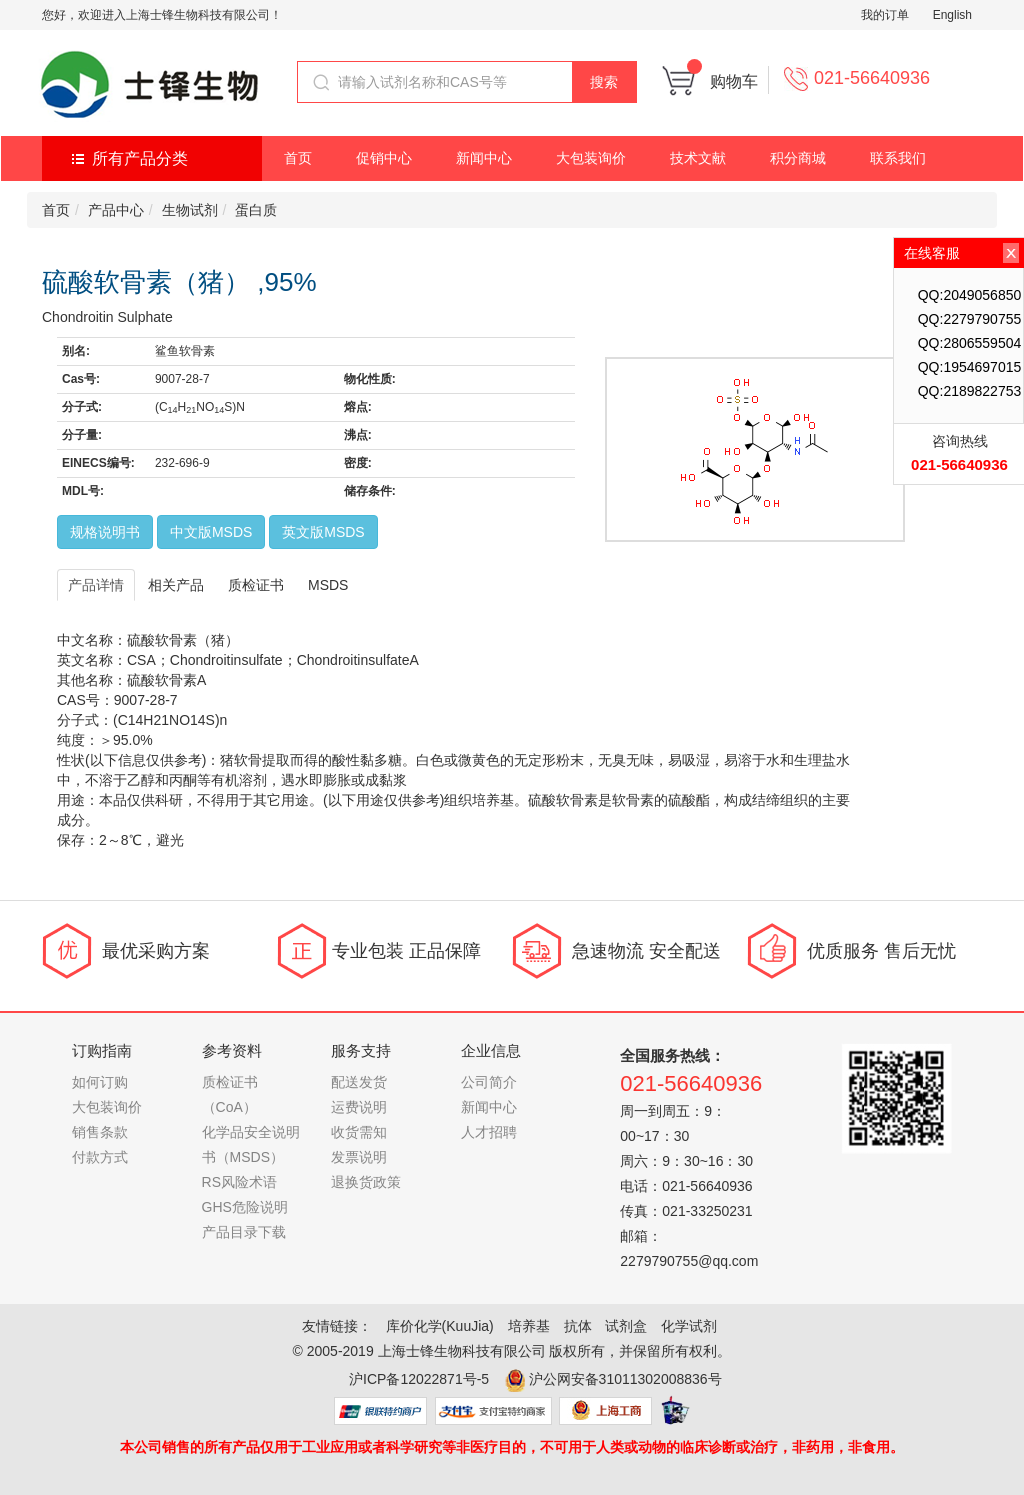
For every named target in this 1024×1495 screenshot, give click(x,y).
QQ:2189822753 (970, 391)
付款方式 (100, 1157)
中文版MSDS (211, 532)
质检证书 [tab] (256, 585)
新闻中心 (484, 158)
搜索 (604, 82)
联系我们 (898, 158)
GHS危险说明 (245, 1207)
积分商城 (798, 158)
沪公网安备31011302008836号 (625, 1379)
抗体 (578, 1326)
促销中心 (384, 158)
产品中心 (116, 210)
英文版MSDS (323, 532)
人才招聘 (489, 1132)
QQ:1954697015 (970, 367)
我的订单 (885, 15)
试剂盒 (626, 1326)
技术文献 (698, 158)
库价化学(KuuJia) (440, 1326)
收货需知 (359, 1132)
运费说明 (359, 1107)
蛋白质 (256, 210)
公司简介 (489, 1082)
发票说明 (359, 1157)
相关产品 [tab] (176, 585)
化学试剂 (689, 1326)
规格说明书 (105, 532)
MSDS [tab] (328, 585)
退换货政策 (366, 1182)
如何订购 (100, 1082)
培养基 (529, 1326)
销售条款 (100, 1132)
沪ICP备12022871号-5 (419, 1379)
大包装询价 (591, 158)
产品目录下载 (244, 1232)
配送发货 (359, 1082)
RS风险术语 (239, 1182)
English (952, 15)
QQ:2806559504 (970, 343)
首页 (298, 158)
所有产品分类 (140, 158)
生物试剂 (190, 210)
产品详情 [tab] (96, 585)
